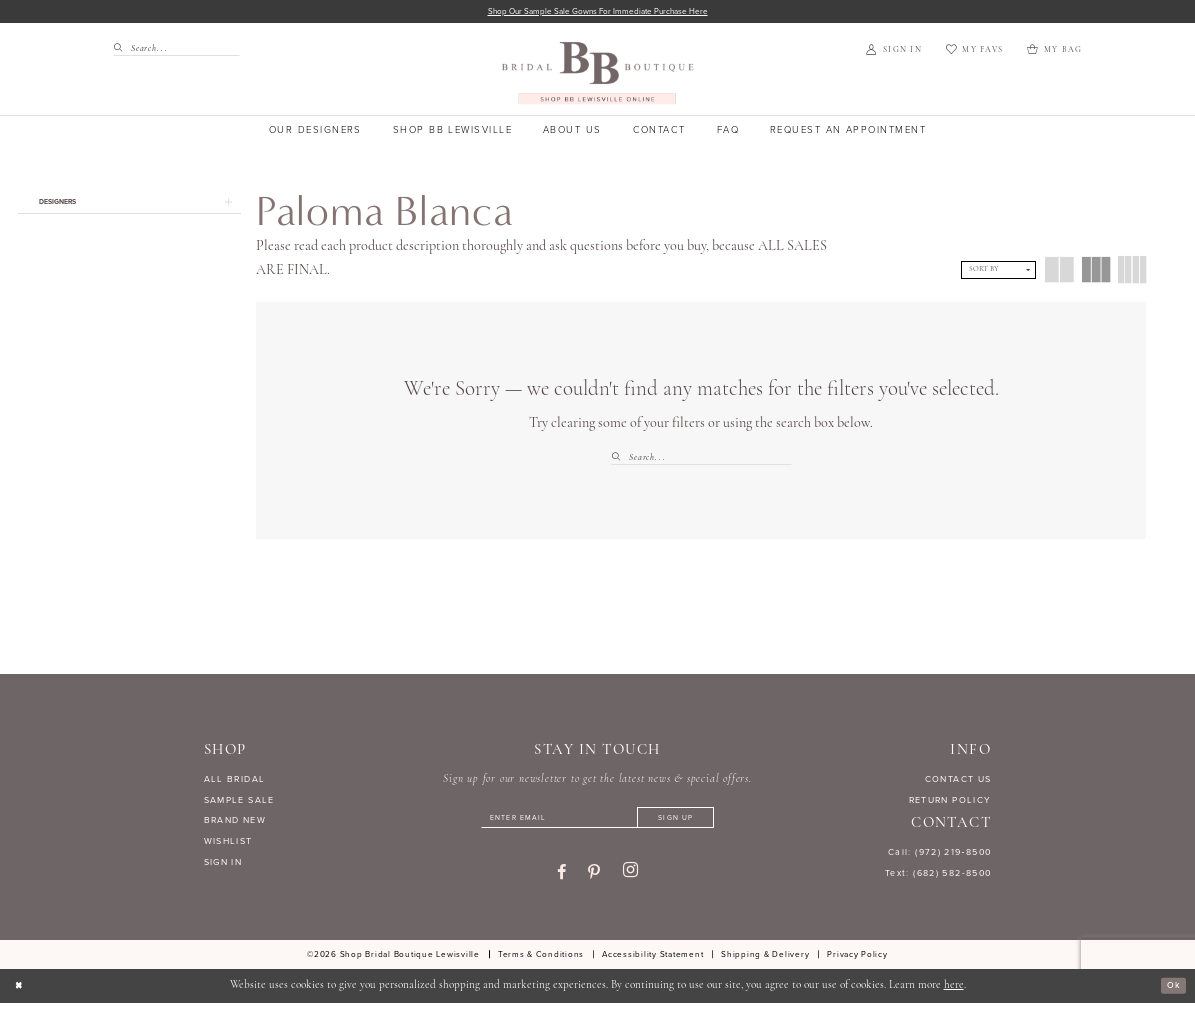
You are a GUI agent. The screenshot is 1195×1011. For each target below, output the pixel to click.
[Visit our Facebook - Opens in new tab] (561, 880)
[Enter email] (597, 823)
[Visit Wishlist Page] (974, 53)
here (954, 993)
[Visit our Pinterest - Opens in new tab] (594, 880)
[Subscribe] (697, 823)
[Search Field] (177, 50)
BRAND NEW (235, 823)
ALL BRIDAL (235, 781)
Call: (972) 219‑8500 (940, 854)
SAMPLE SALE (239, 802)
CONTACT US (958, 781)
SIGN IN (223, 865)
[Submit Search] (121, 50)
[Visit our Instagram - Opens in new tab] (630, 879)
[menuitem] (171, 50)
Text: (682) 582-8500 (938, 875)
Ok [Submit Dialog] (1170, 994)
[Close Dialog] (22, 994)
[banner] (597, 75)
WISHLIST (228, 844)
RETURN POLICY (950, 802)
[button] (893, 53)
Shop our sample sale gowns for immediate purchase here (597, 12)
